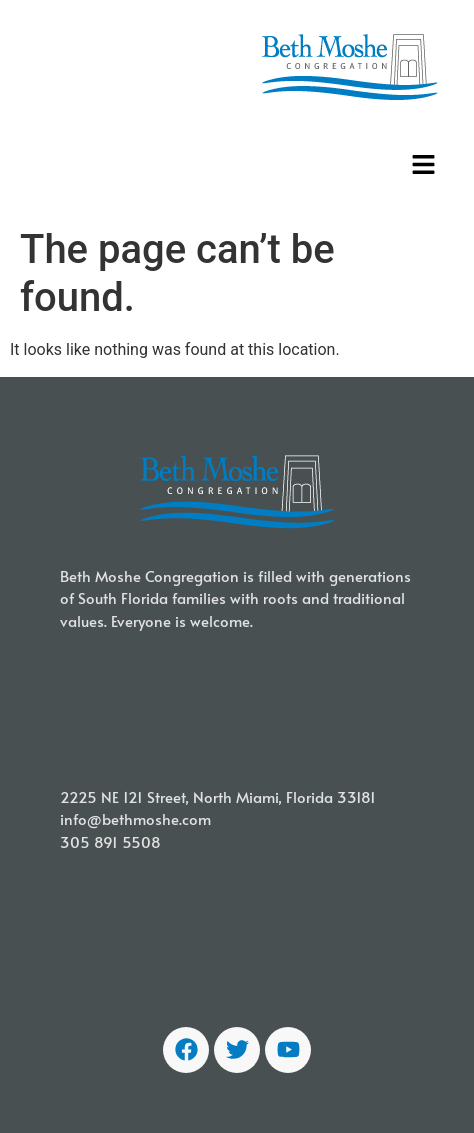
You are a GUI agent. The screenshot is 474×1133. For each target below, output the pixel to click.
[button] (424, 166)
